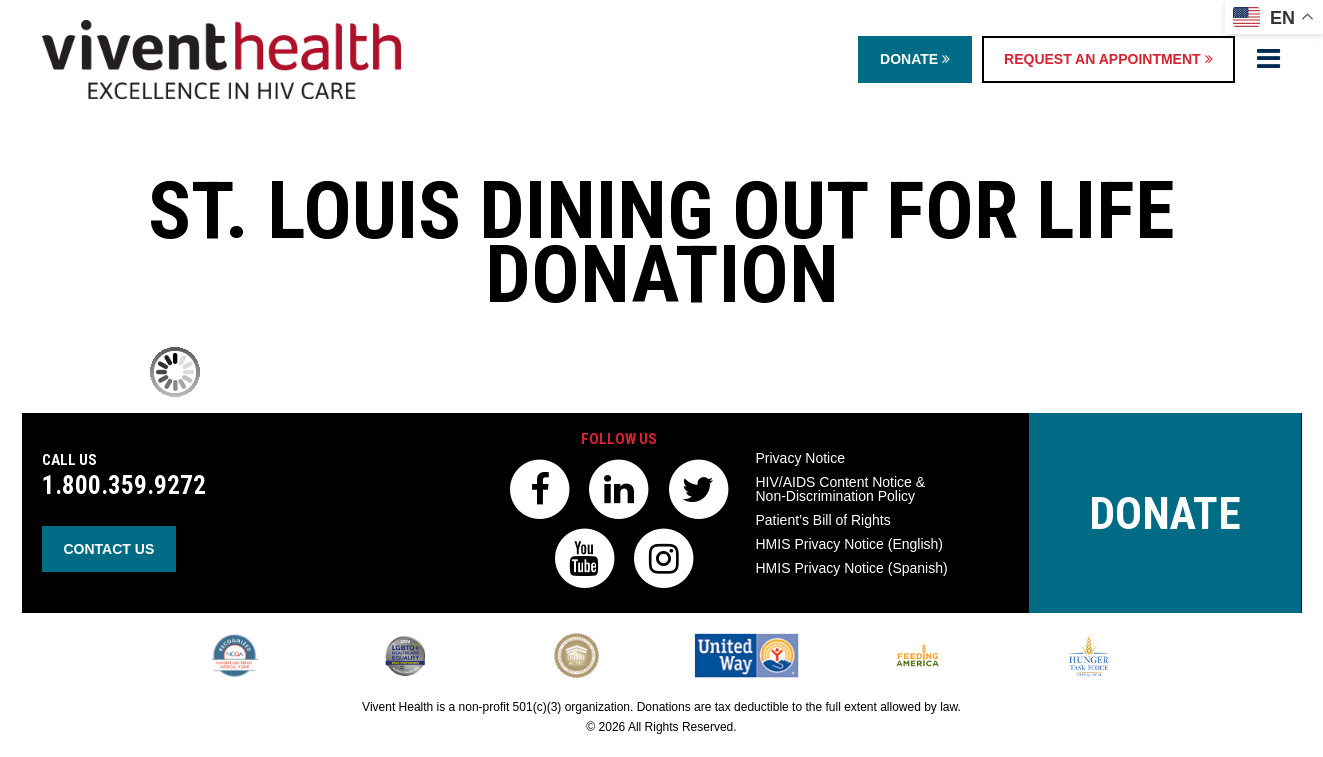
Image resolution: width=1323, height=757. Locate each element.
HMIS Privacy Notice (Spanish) (852, 568)
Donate (915, 59)
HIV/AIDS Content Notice (841, 489)
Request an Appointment (1108, 59)
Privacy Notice (800, 458)
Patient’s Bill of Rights (823, 520)
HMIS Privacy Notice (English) (850, 544)
